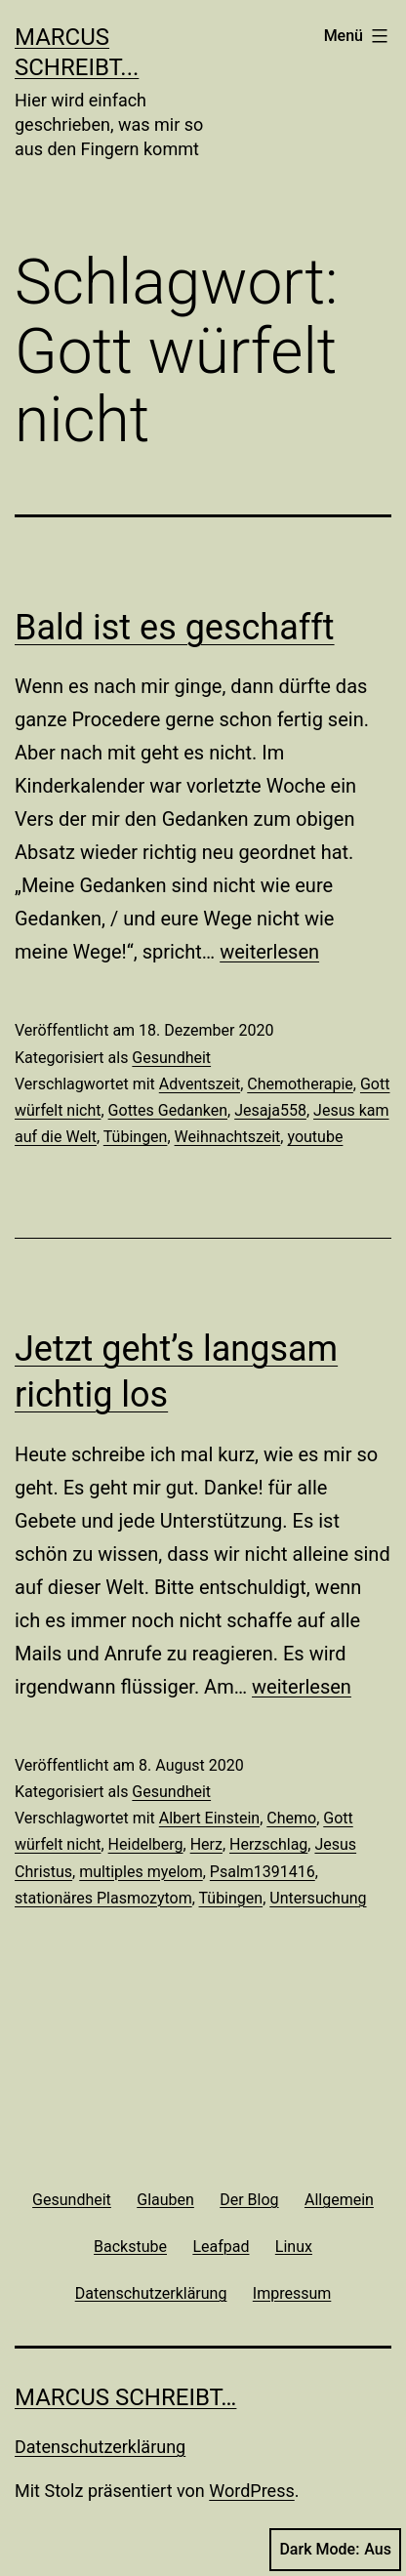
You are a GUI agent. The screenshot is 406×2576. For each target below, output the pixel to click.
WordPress (251, 2490)
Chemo (291, 1818)
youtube (315, 1136)
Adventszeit (199, 1084)
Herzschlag (268, 1844)
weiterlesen (269, 951)
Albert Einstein (209, 1818)
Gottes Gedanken (167, 1110)
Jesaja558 (270, 1110)
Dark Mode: (335, 2549)
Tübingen (135, 1136)
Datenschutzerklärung (100, 2446)
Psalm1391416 (262, 1871)
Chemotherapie (300, 1084)
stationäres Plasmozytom (103, 1898)
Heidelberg (145, 1844)
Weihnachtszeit (228, 1136)
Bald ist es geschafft (175, 627)
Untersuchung (317, 1898)
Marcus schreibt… (125, 2397)
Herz (206, 1844)
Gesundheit (171, 1057)
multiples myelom (140, 1871)
